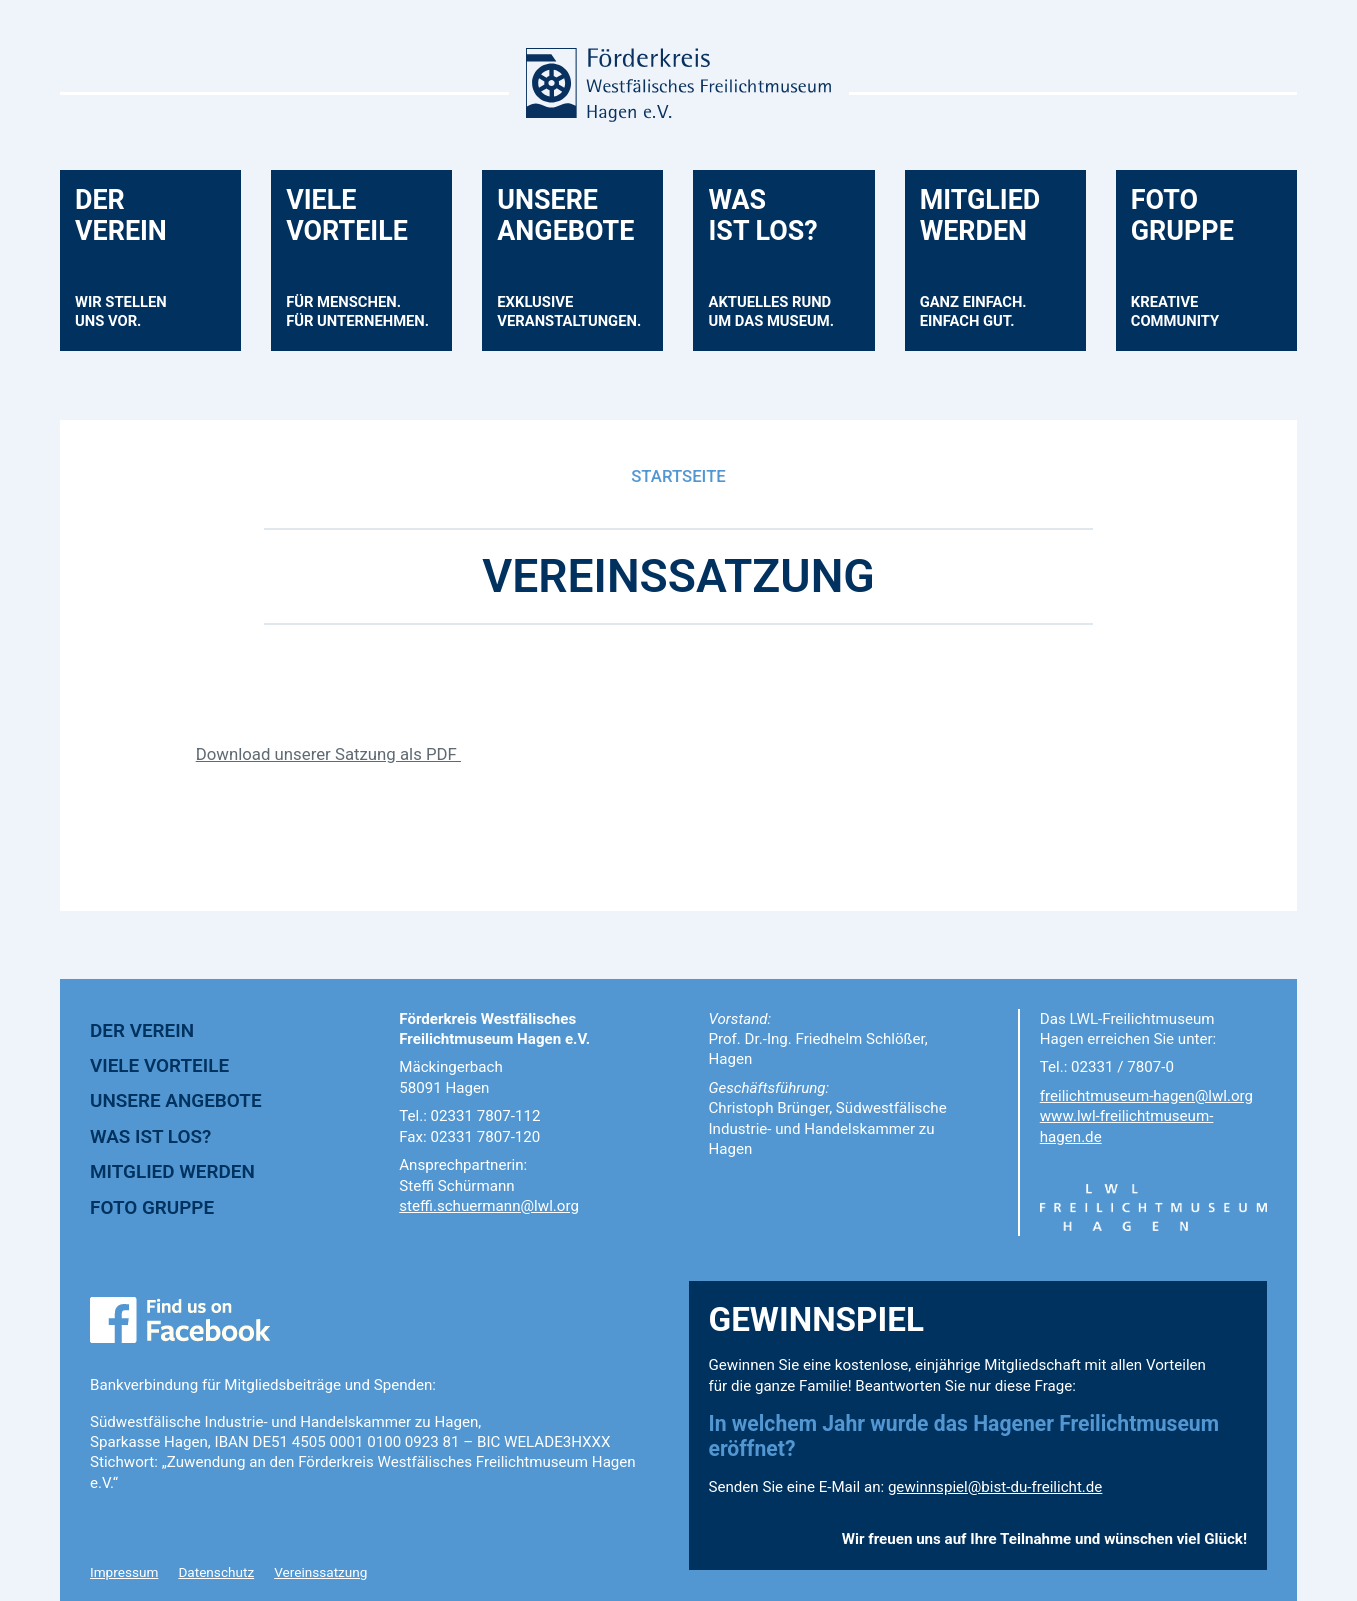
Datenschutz (216, 1572)
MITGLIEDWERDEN (983, 267)
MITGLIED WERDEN (172, 1171)
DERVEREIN (131, 267)
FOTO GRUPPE (152, 1207)
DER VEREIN (142, 1030)
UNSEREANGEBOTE (579, 267)
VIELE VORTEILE (159, 1065)
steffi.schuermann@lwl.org (489, 1206)
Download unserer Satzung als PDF (328, 754)
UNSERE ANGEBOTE (176, 1100)
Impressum (124, 1572)
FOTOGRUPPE (1185, 267)
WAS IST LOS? (150, 1136)
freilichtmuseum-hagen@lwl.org (1146, 1096)
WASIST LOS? (780, 267)
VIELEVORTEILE (367, 267)
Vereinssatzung (320, 1572)
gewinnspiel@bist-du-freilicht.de (995, 1487)
